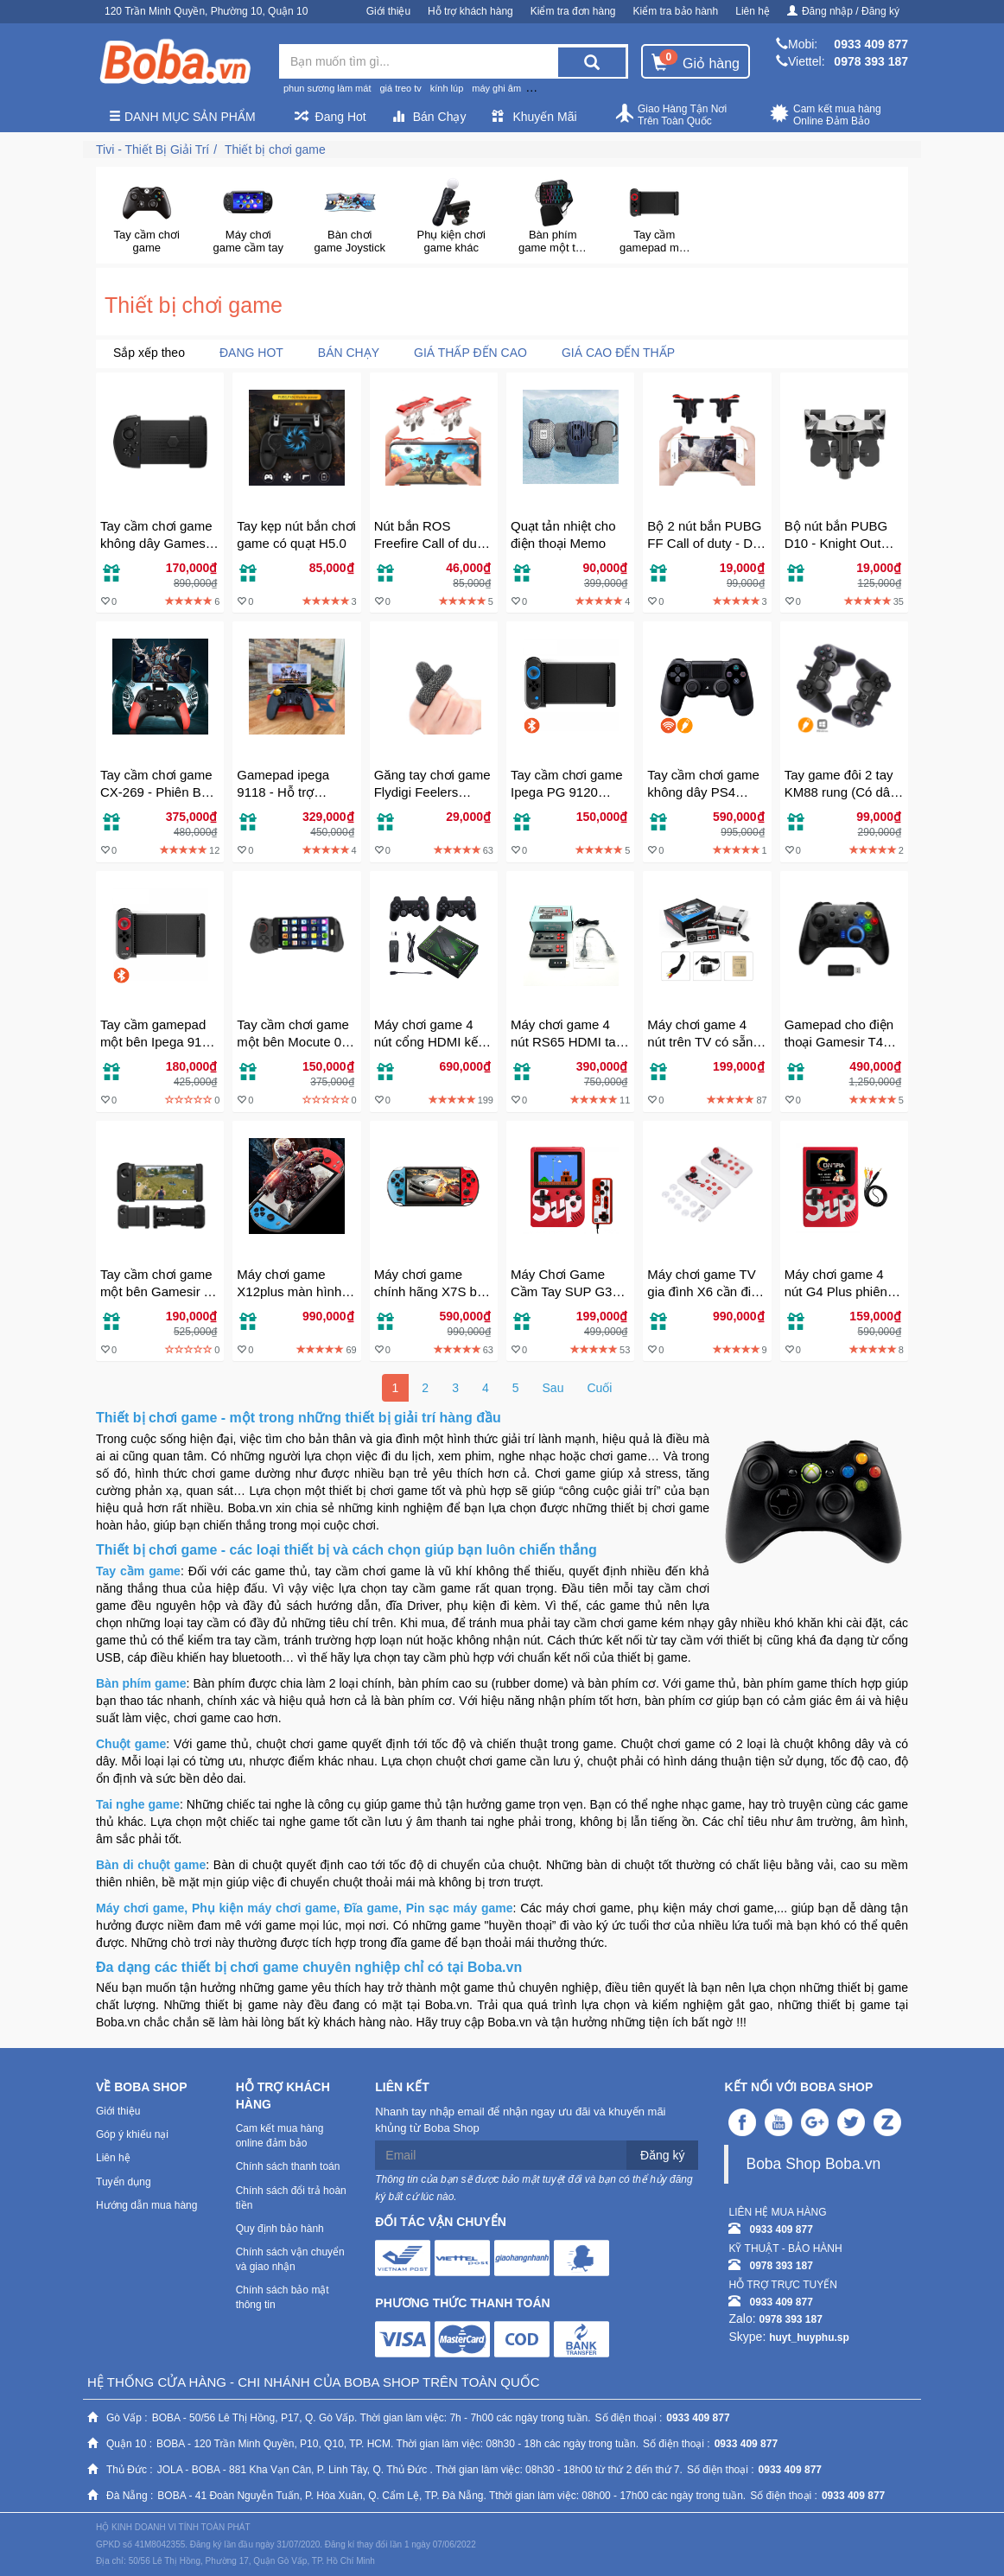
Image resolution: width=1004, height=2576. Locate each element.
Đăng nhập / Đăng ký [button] (843, 11)
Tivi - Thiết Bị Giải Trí (152, 149)
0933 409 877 (871, 44)
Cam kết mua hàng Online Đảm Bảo (825, 115)
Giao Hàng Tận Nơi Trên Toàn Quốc (670, 115)
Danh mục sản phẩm (182, 117)
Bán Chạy (429, 117)
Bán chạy (348, 352)
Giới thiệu (388, 11)
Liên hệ (752, 11)
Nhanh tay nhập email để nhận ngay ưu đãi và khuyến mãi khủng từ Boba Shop (520, 2119)
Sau (553, 1388)
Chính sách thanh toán (288, 2166)
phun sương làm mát (327, 88)
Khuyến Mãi (534, 117)
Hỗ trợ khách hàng (470, 11)
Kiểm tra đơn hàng (573, 11)
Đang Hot (330, 117)
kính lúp (447, 88)
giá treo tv (400, 88)
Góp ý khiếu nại (132, 2134)
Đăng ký (662, 2155)
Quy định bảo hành (280, 2229)
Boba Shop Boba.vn (813, 2163)
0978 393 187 (871, 61)
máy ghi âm (496, 88)
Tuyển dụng (123, 2182)
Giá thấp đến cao (470, 352)
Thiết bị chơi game (275, 149)
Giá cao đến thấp (618, 352)
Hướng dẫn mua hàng (146, 2205)
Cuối (599, 1388)
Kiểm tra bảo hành (676, 11)
